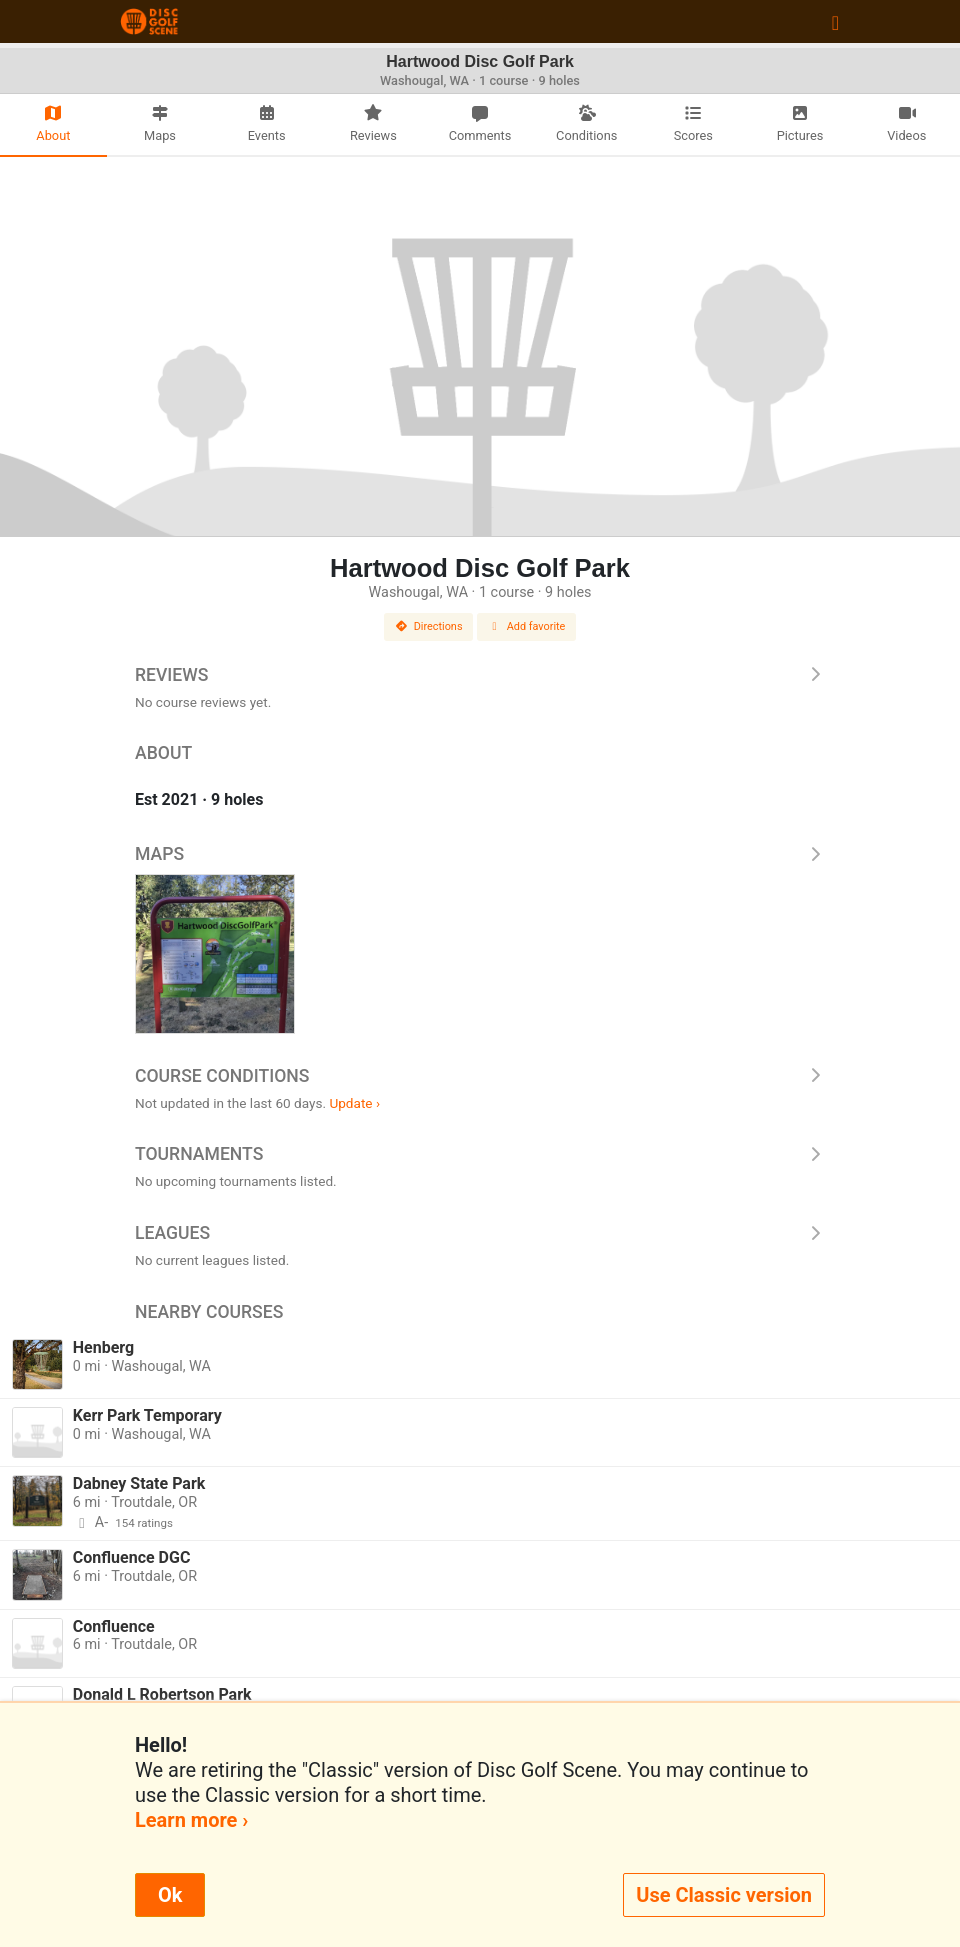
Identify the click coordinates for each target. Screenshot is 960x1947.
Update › (354, 1103)
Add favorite (527, 626)
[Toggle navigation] (835, 22)
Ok (170, 1895)
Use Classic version (724, 1895)
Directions (429, 626)
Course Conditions (480, 1076)
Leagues (480, 1233)
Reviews (480, 675)
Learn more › (191, 1820)
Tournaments (480, 1154)
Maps (480, 854)
